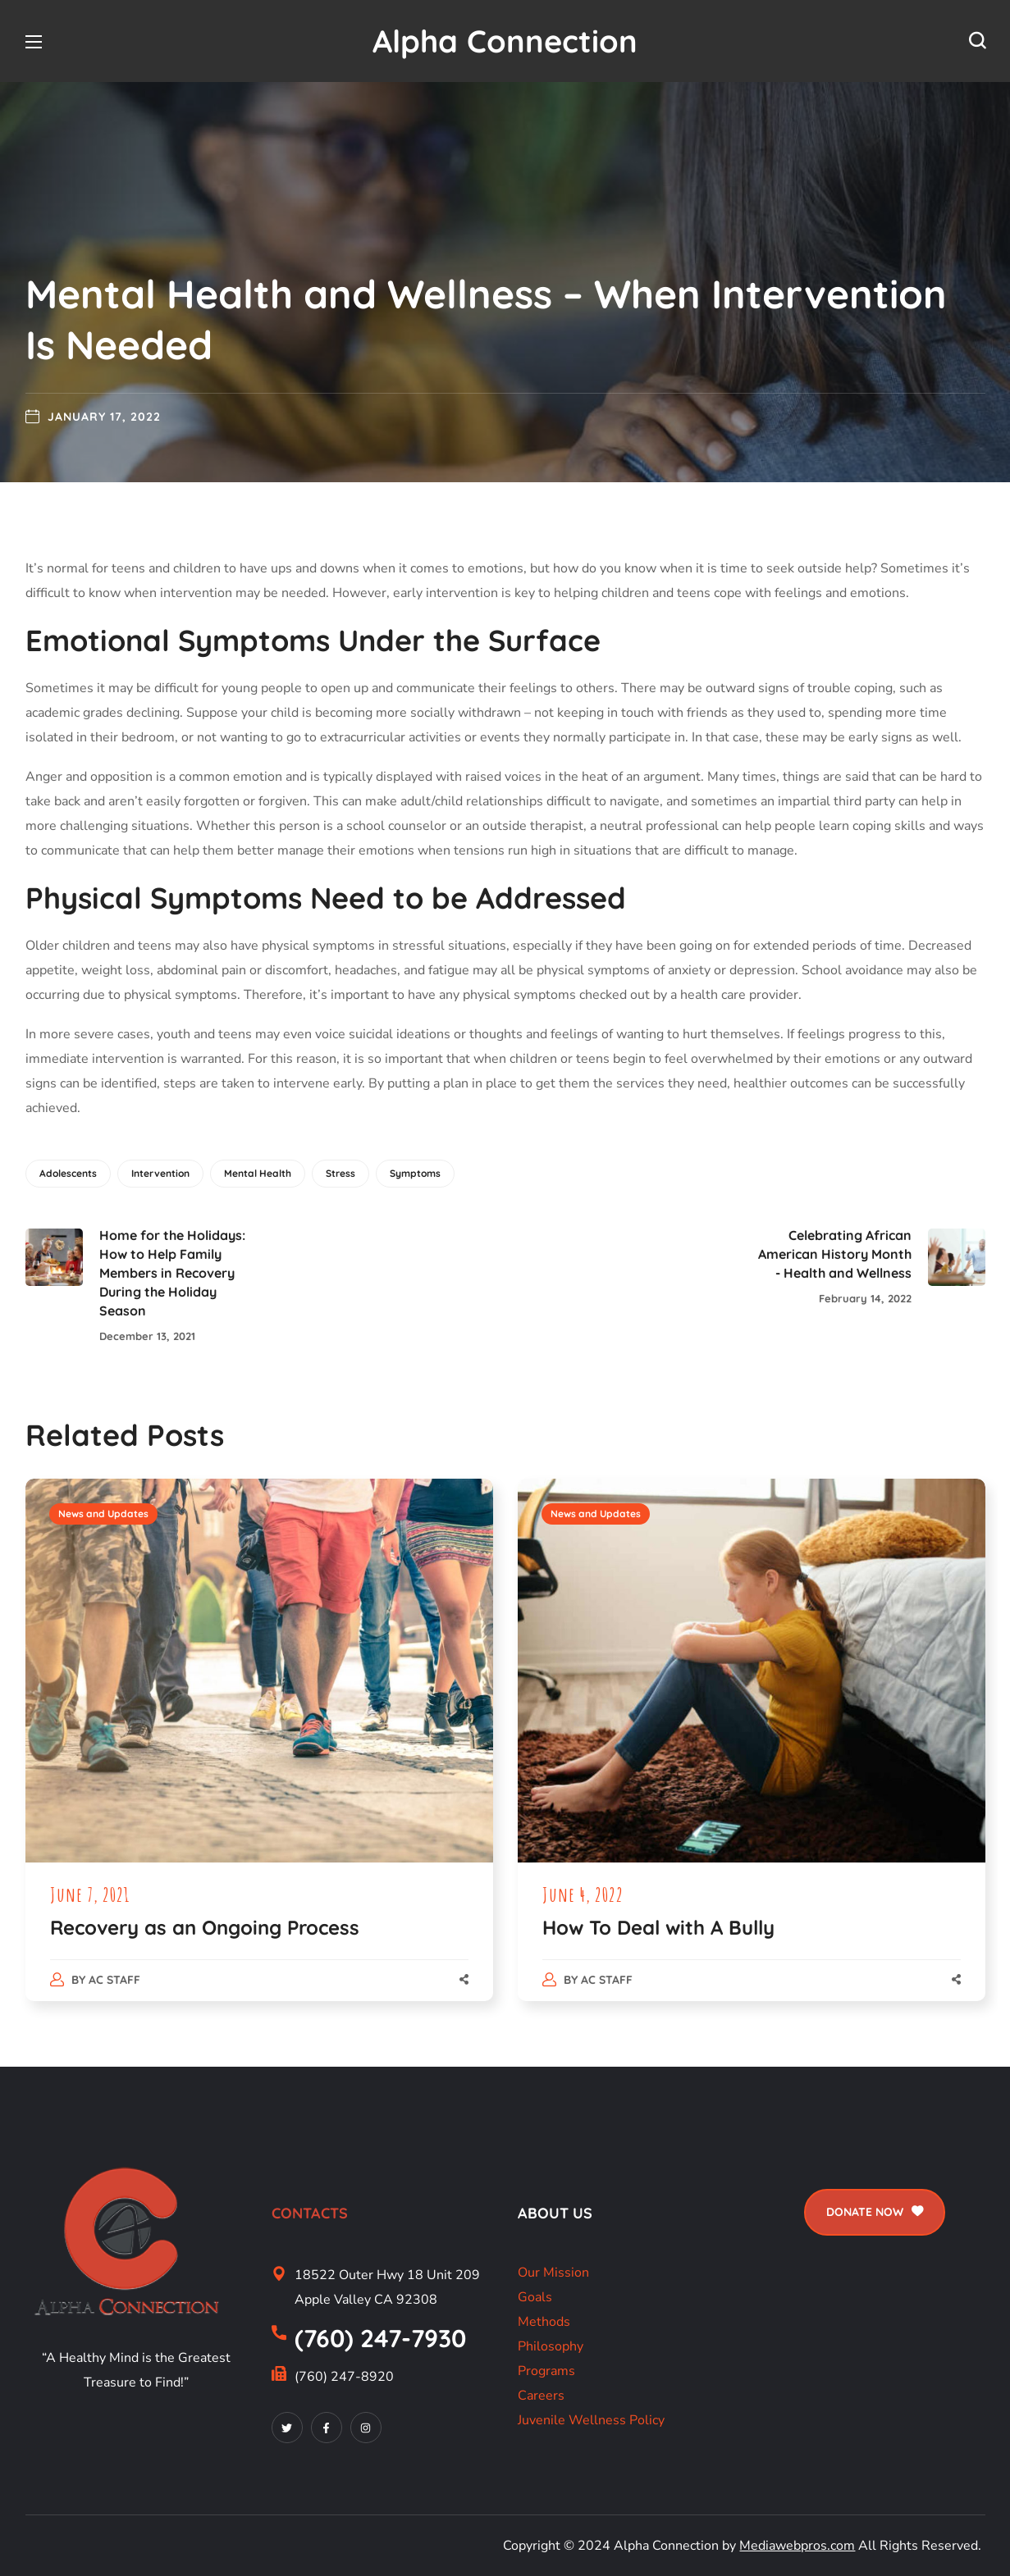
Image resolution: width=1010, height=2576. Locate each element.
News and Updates (103, 1513)
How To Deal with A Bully (658, 1927)
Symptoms (415, 1173)
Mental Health (257, 1173)
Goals (535, 2297)
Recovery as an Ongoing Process (204, 1927)
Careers (541, 2396)
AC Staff (114, 1979)
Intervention (160, 1173)
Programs (546, 2371)
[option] (259, 1757)
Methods (544, 2322)
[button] (977, 41)
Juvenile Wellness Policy (591, 2420)
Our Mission (553, 2273)
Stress (340, 1173)
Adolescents (68, 1173)
